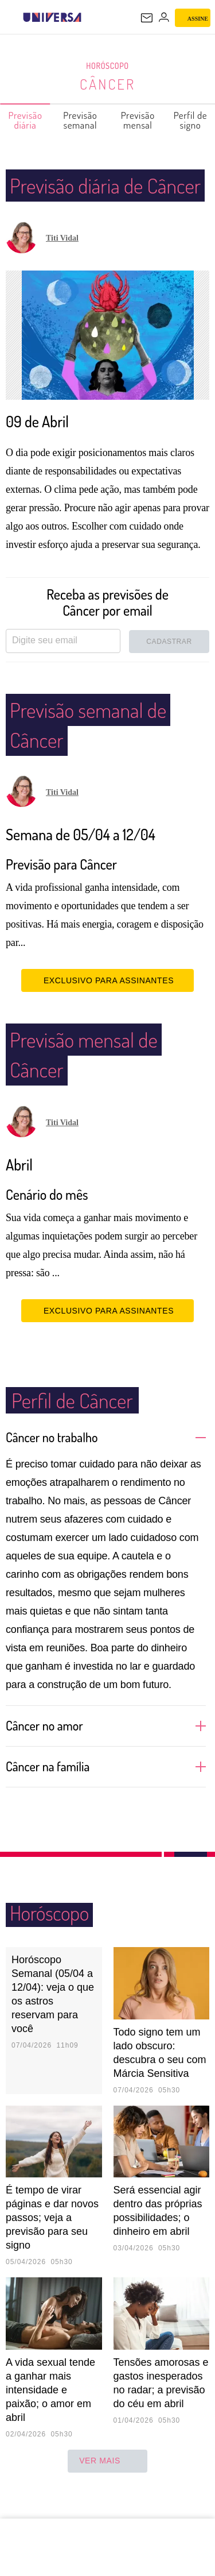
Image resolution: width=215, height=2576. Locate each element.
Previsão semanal (80, 120)
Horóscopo (108, 66)
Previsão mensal (138, 120)
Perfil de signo (190, 120)
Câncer (107, 84)
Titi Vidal (62, 268)
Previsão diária (25, 120)
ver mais (107, 2491)
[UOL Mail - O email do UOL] (147, 18)
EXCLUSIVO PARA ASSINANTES (107, 1010)
